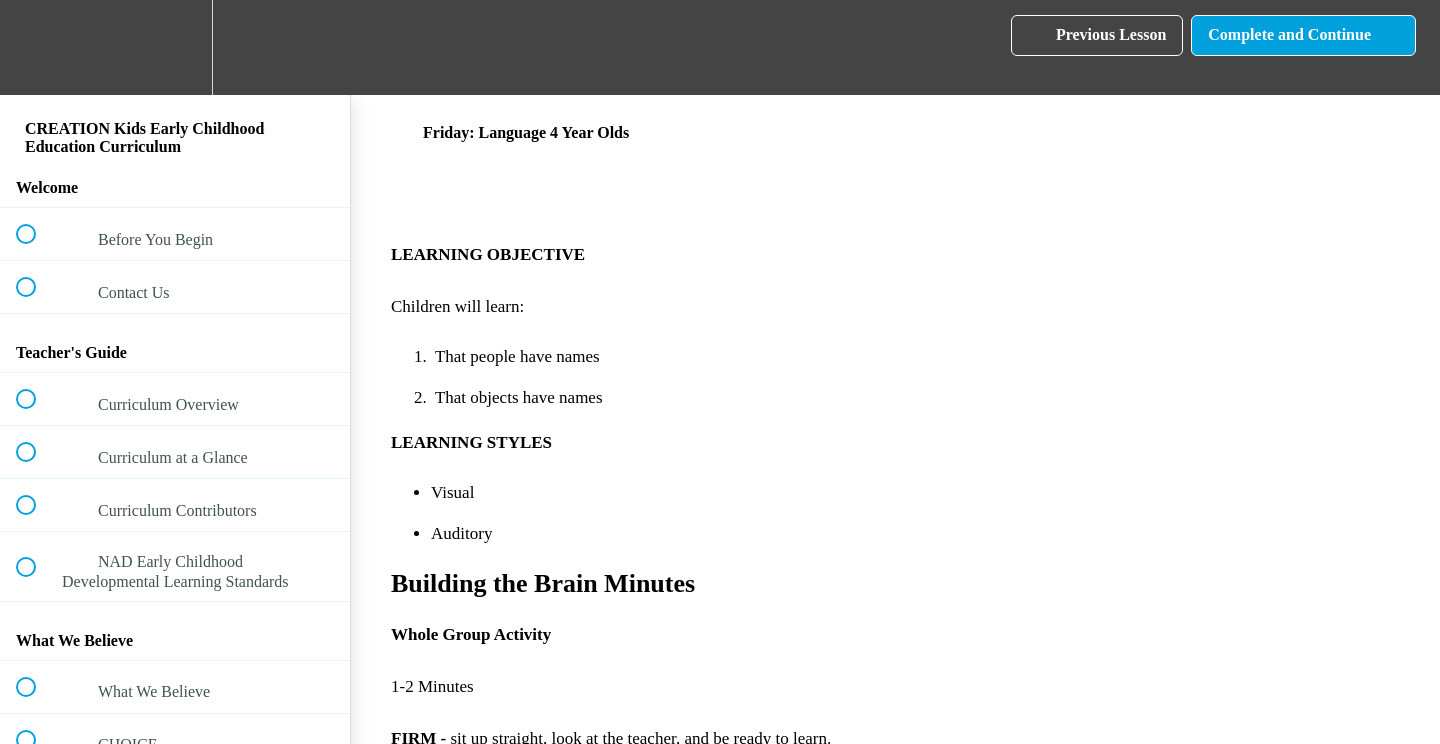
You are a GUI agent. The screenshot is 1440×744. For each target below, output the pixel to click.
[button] (37, 47)
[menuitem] (175, 47)
